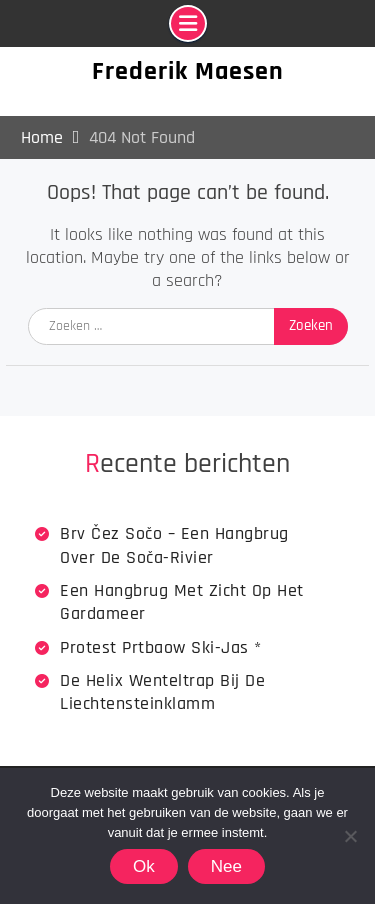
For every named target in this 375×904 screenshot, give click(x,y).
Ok (144, 866)
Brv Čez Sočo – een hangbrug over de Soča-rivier (174, 545)
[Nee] (350, 836)
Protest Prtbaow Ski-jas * (161, 647)
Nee (226, 866)
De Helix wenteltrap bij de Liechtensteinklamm (162, 692)
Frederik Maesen (188, 71)
